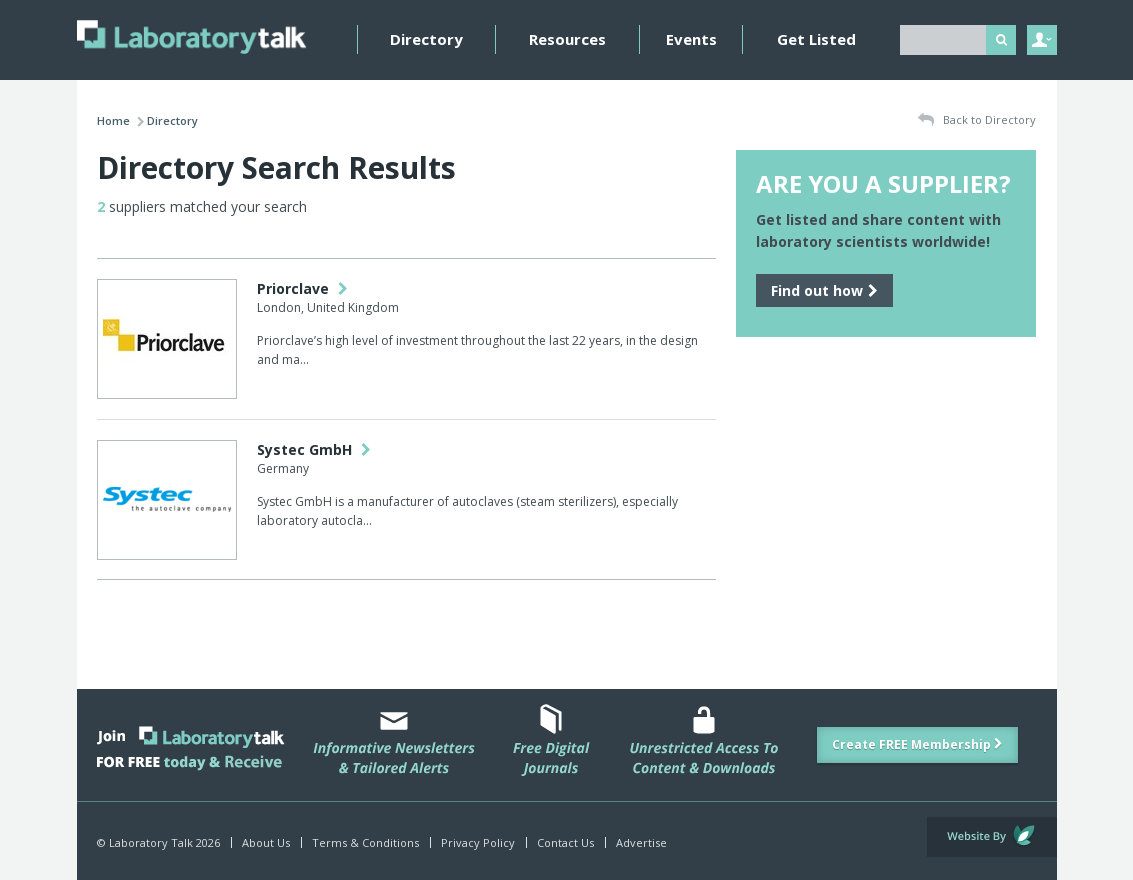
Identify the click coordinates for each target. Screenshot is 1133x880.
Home (113, 120)
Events (691, 39)
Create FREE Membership (917, 744)
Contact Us (565, 842)
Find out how (824, 290)
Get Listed (816, 39)
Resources (567, 39)
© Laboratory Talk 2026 (158, 842)
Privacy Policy (478, 842)
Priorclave (302, 288)
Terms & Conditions (365, 842)
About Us (266, 842)
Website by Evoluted (992, 837)
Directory (426, 39)
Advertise (641, 842)
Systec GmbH (314, 449)
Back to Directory (977, 120)
